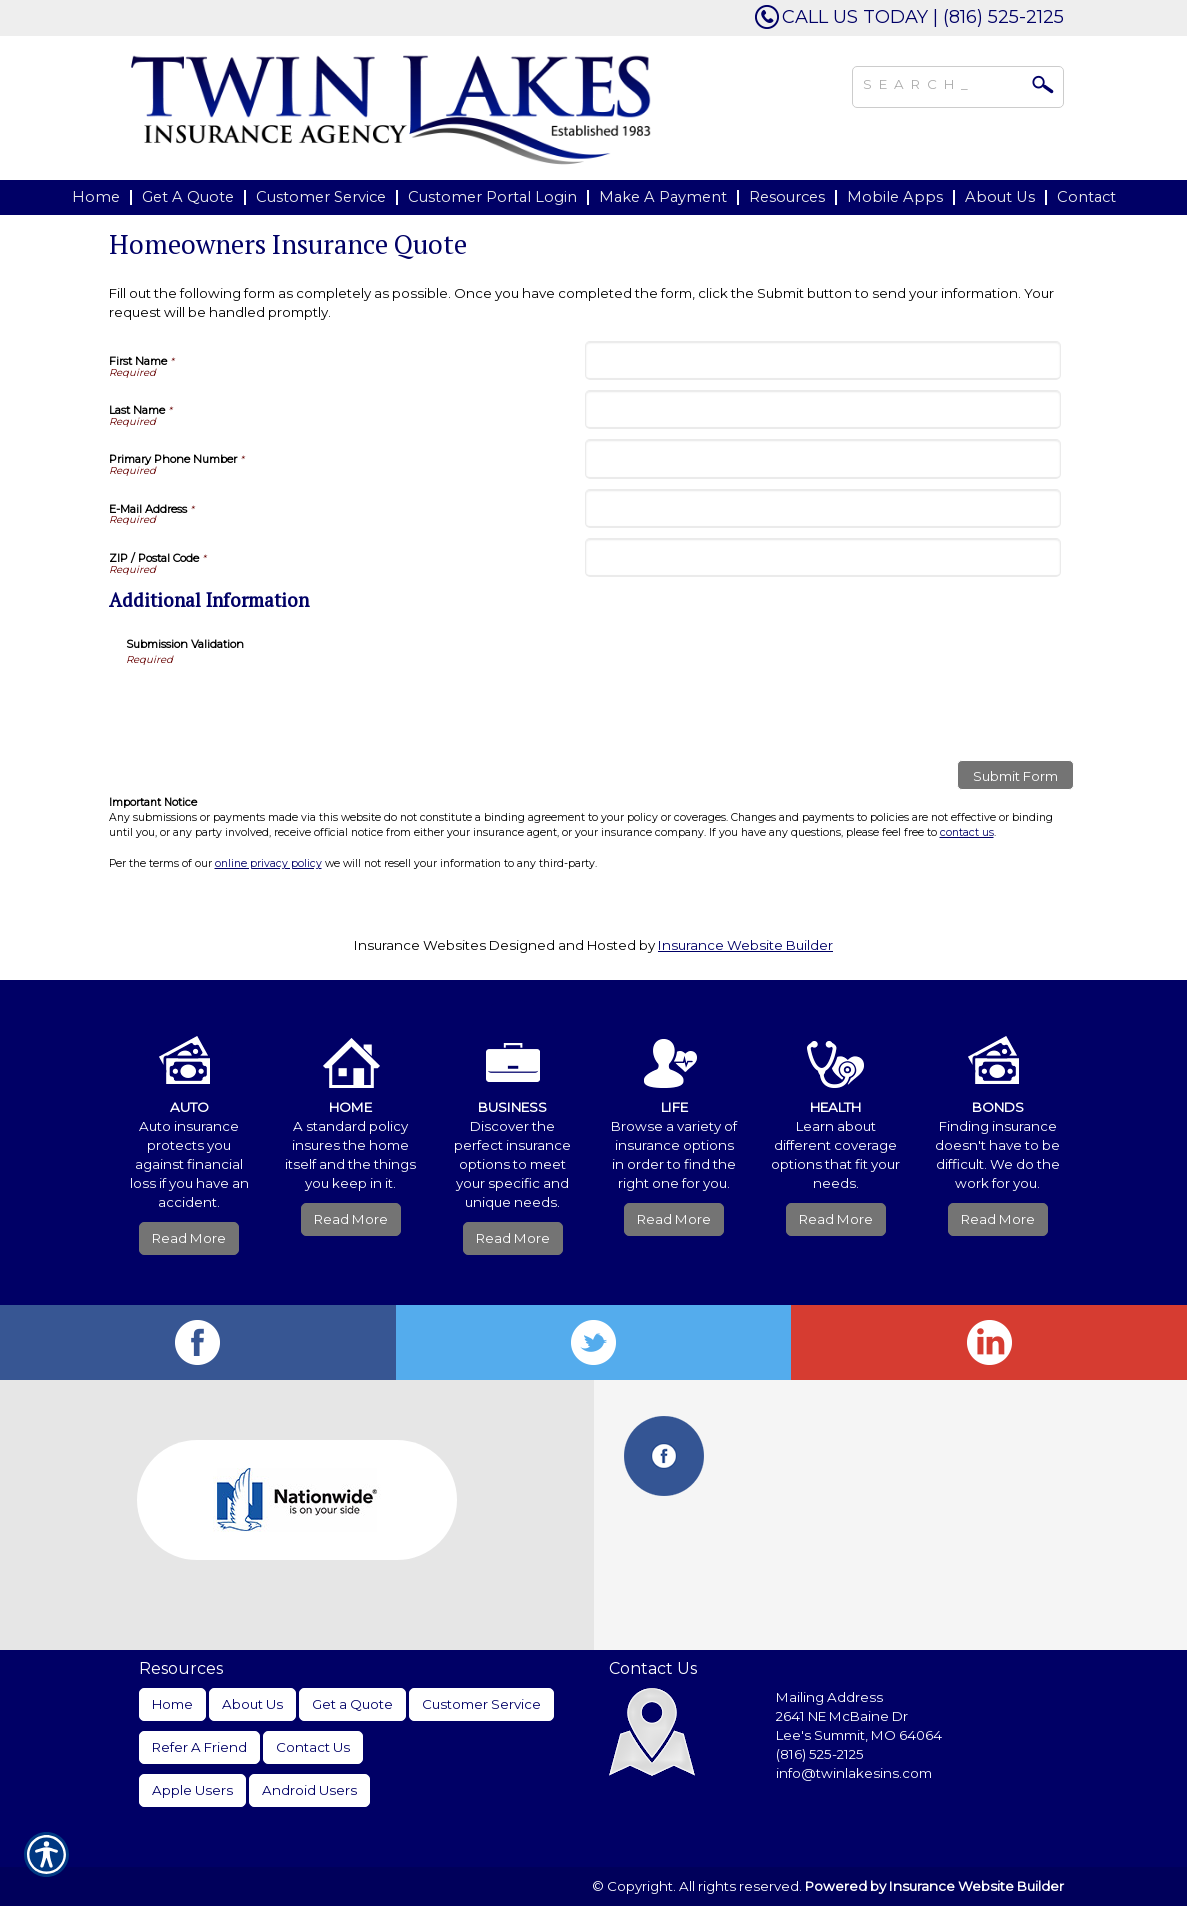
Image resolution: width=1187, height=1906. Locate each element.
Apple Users (192, 1790)
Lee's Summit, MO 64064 (859, 1735)
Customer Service (481, 1704)
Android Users (309, 1790)
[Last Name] (823, 409)
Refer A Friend (199, 1747)
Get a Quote (352, 1704)
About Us (252, 1704)
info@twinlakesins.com (854, 1773)
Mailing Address (829, 1697)
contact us (967, 832)
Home (172, 1704)
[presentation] (278, 706)
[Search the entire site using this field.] (943, 82)
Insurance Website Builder (745, 945)
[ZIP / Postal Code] (823, 557)
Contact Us (313, 1747)
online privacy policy (268, 863)
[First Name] (823, 360)
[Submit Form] (1015, 775)
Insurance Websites (420, 945)
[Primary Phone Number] (823, 458)
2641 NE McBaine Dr (843, 1716)
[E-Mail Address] (823, 508)
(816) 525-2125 (820, 1754)
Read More (189, 1238)
